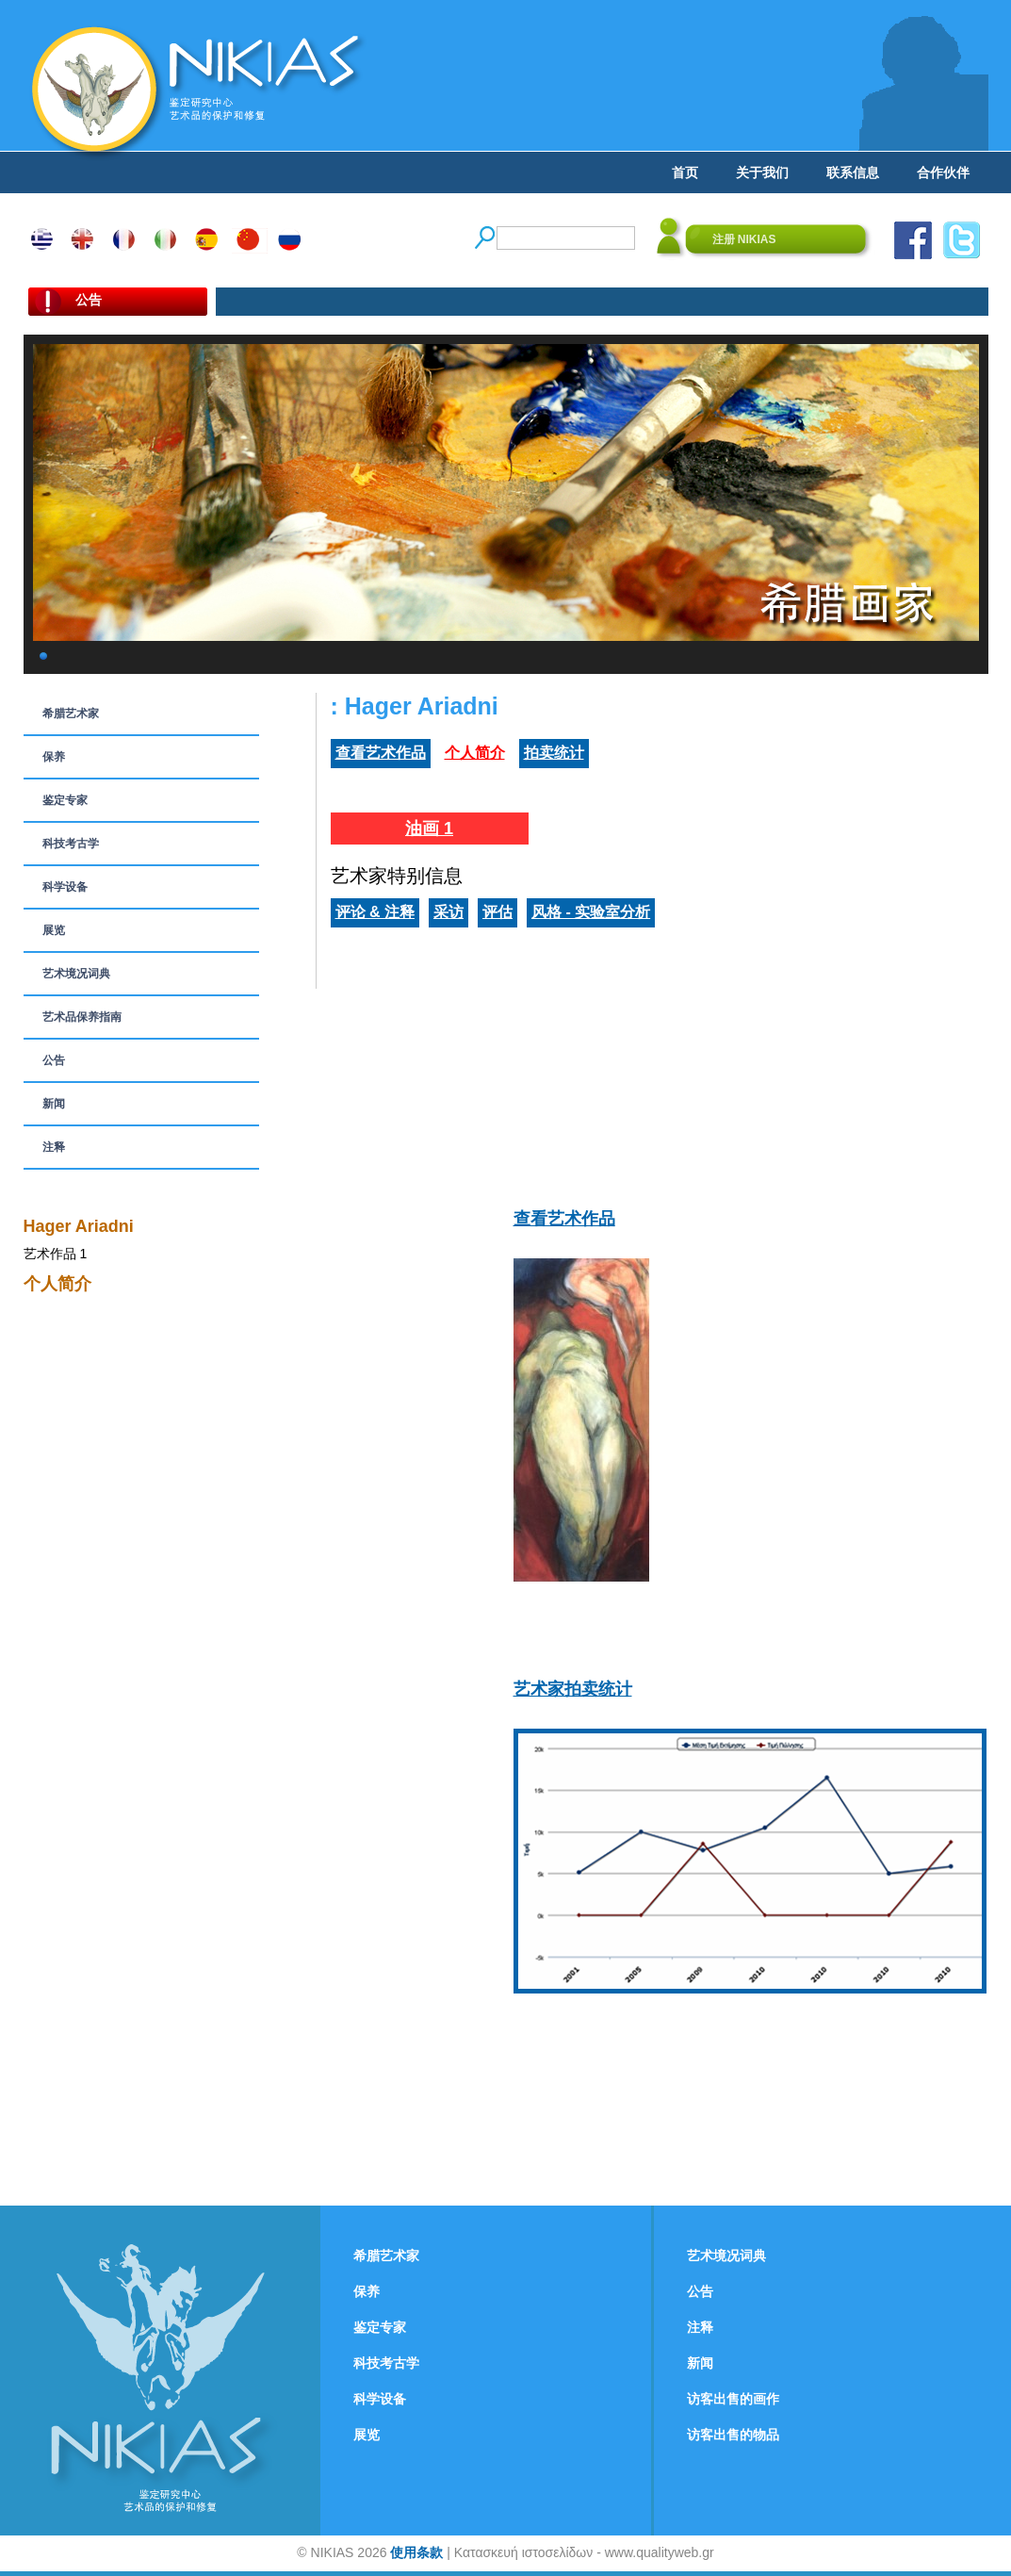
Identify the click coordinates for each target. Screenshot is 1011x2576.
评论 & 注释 (375, 912)
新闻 (53, 1103)
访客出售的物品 (733, 2434)
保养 (53, 756)
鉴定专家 (65, 800)
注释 (53, 1147)
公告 (53, 1060)
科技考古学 (70, 843)
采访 (448, 912)
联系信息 (852, 172)
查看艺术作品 (380, 753)
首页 (685, 172)
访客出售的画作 (733, 2398)
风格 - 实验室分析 (590, 912)
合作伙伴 (943, 172)
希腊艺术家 (70, 713)
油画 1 (429, 828)
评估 (497, 912)
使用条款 (416, 2552)
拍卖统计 (554, 753)
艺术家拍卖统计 (573, 1689)
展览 (53, 930)
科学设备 (65, 887)
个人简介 (475, 753)
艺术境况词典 (76, 973)
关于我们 (762, 172)
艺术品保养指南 (82, 1017)
